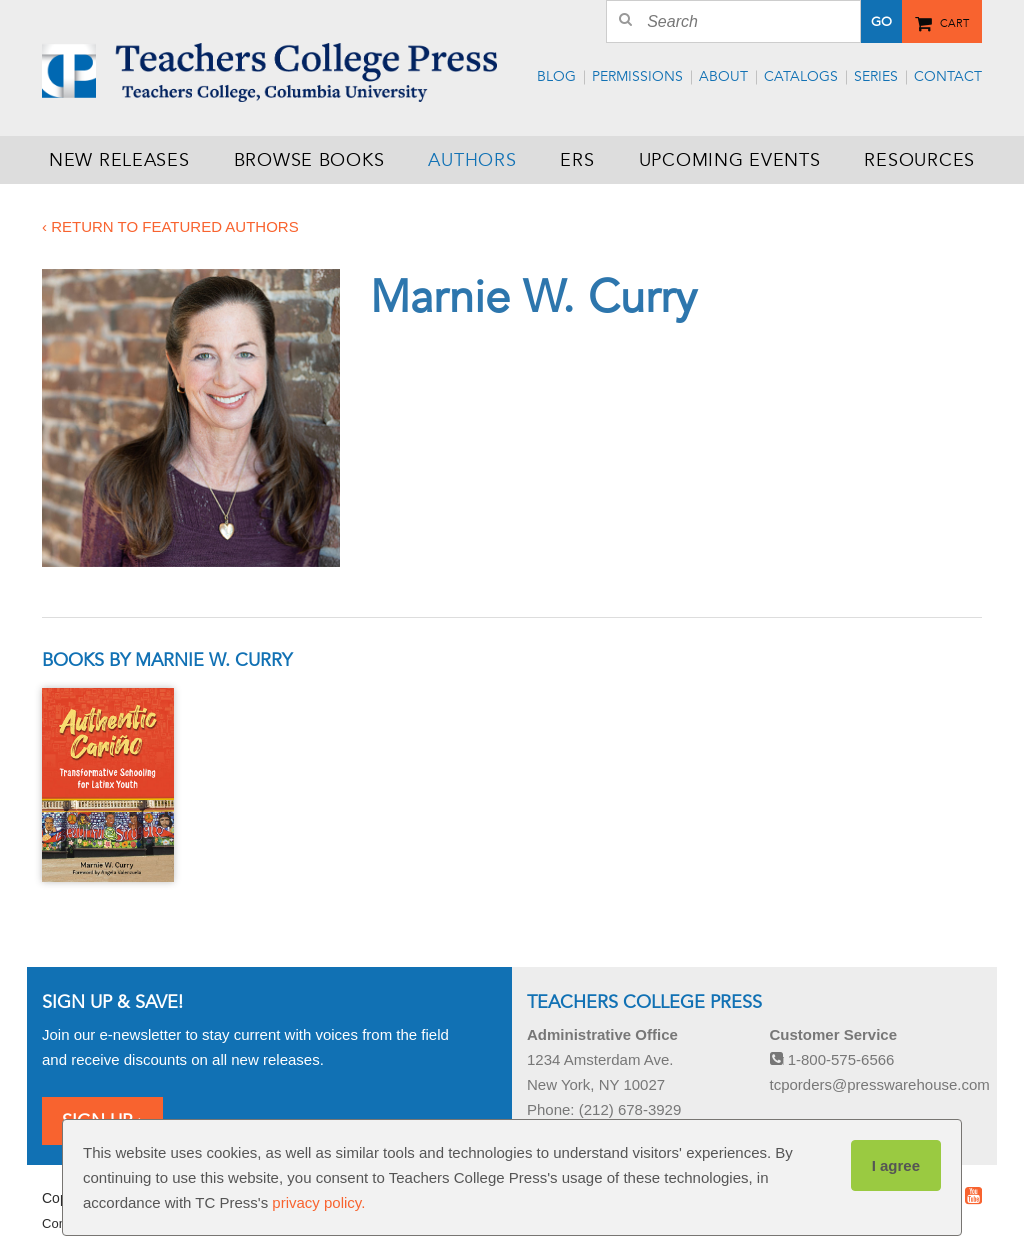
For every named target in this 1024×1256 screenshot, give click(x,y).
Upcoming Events (730, 160)
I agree (896, 1165)
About (723, 76)
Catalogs (801, 76)
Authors (472, 160)
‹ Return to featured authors (170, 226)
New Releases (119, 160)
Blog (556, 76)
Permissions (637, 76)
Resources (919, 160)
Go (881, 22)
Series (876, 76)
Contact (948, 76)
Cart (954, 20)
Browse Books (309, 160)
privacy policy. (318, 1202)
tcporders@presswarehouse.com (880, 1084)
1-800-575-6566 (832, 1059)
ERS (577, 160)
